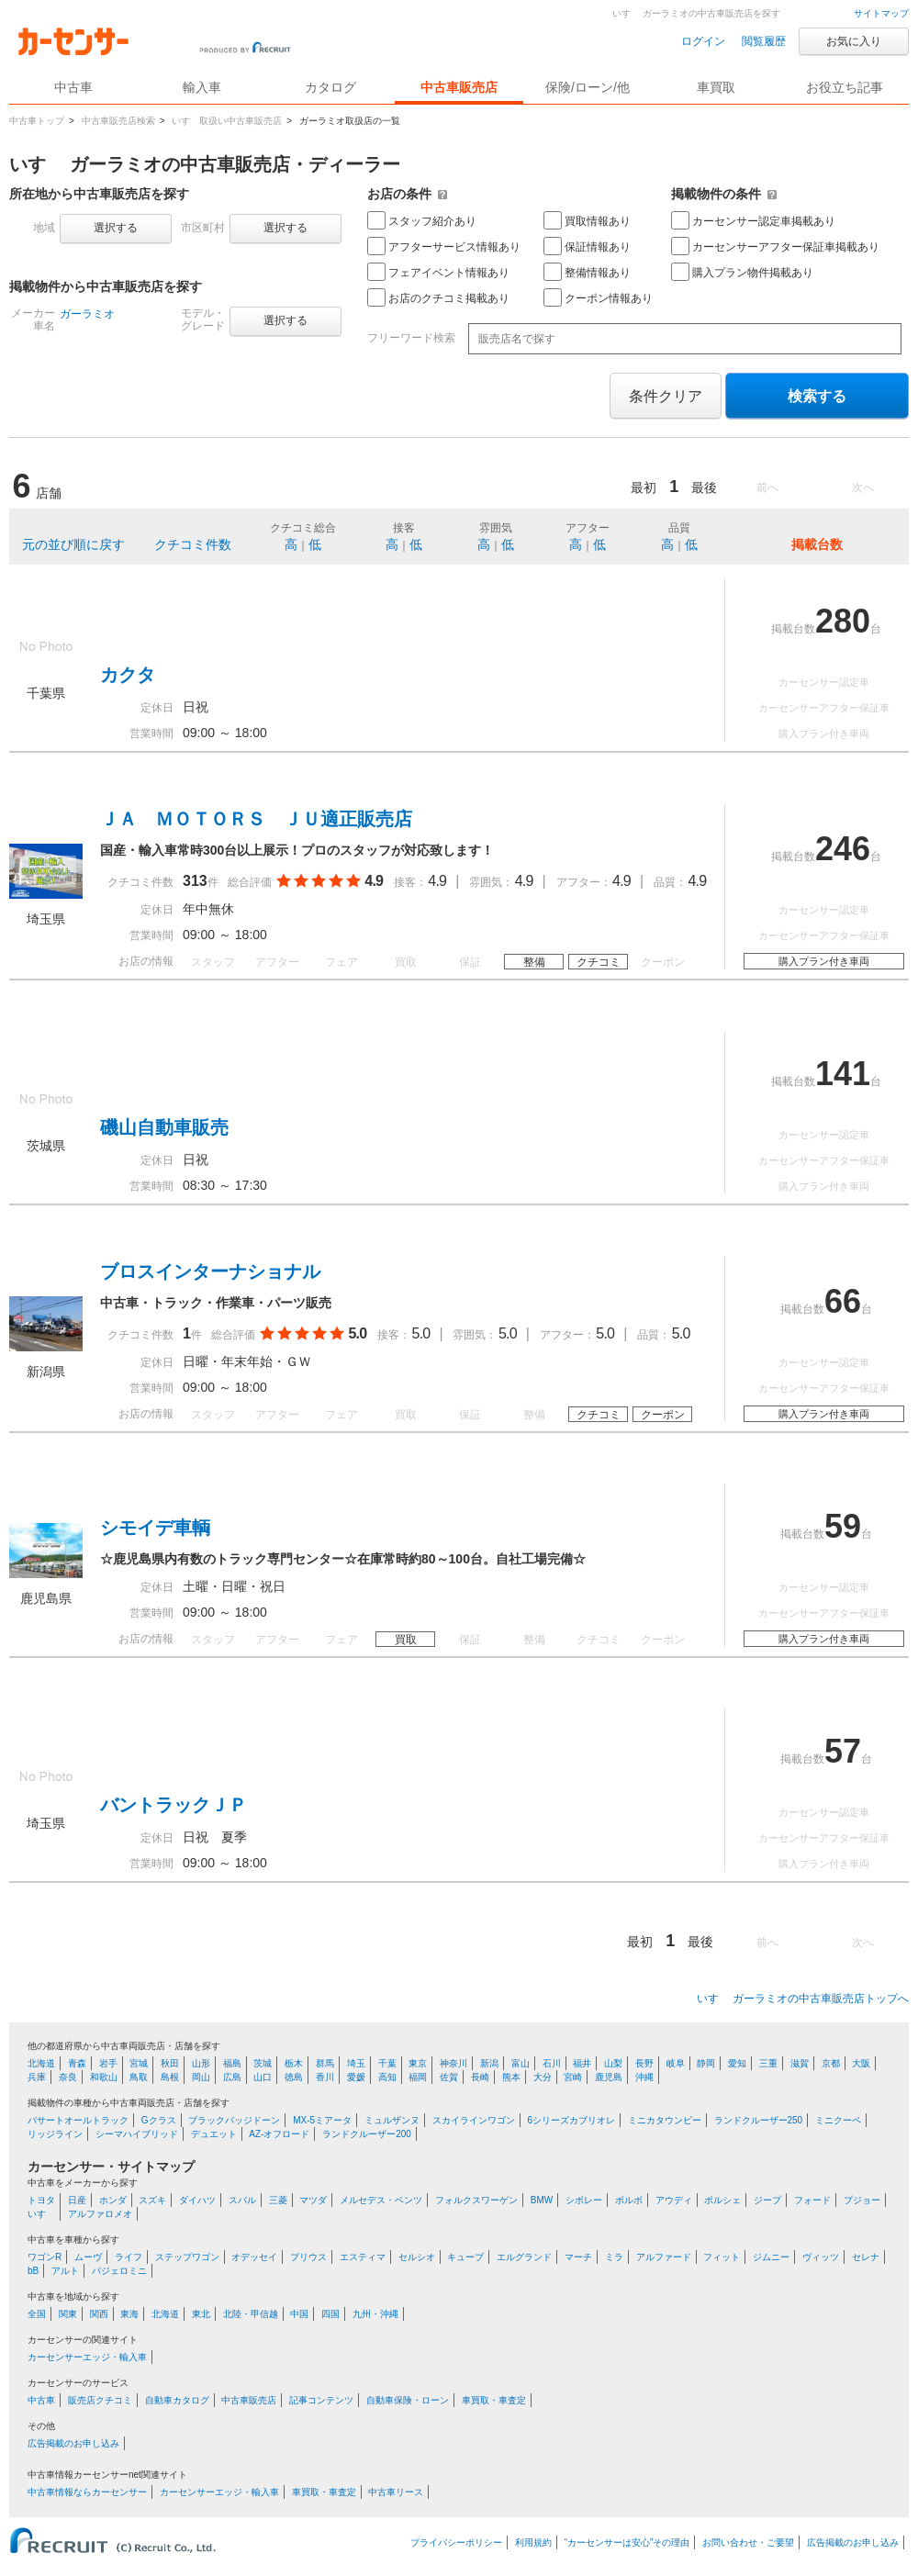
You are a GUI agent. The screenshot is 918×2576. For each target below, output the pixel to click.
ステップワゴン (187, 2257)
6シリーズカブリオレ (571, 2120)
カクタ (127, 675)
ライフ (128, 2257)
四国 (330, 2314)
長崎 (480, 2077)
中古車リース (395, 2492)
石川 (552, 2063)
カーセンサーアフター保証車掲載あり (775, 246)
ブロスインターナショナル (210, 1271)
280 (842, 621)
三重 (768, 2063)
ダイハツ (197, 2200)
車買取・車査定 (494, 2400)
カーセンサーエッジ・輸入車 (87, 2357)
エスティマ (363, 2257)
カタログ (330, 87)
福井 (582, 2063)
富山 (520, 2063)
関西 (99, 2314)
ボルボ (629, 2200)
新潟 (489, 2063)
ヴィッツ (820, 2257)
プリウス (308, 2257)
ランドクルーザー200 (366, 2134)
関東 (68, 2314)
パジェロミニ (119, 2271)
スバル (242, 2200)
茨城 (262, 2063)
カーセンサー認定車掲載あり (753, 220)
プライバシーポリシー (456, 2542)
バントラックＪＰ (173, 1805)
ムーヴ (88, 2257)
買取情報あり (587, 220)
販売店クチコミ (100, 2400)
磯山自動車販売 (164, 1127)
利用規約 (533, 2542)
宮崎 (573, 2077)
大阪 (861, 2063)
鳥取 (138, 2077)
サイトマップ (881, 13)
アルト (65, 2271)
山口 (262, 2077)
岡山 (201, 2077)
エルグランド (524, 2257)
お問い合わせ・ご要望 (748, 2542)
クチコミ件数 (192, 544)
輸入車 (202, 87)
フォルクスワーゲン (476, 2200)
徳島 (294, 2077)
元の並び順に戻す (73, 544)
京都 (831, 2063)
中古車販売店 (459, 87)
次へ (863, 487)
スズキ (152, 2200)
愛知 (737, 2063)
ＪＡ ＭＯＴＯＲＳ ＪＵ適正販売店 (256, 819)
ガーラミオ (87, 313)
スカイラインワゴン (473, 2120)
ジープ (767, 2200)
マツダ (313, 2200)
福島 (232, 2063)
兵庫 (37, 2077)
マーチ (578, 2257)
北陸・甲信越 (250, 2314)
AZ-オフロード (279, 2134)
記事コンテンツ (321, 2400)
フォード (812, 2200)
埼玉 (356, 2063)
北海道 (41, 2063)
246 (842, 849)
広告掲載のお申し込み (73, 2443)
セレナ (865, 2257)
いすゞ (41, 2214)
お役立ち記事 (844, 87)
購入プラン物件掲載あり (742, 272)
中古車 (41, 2400)
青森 (77, 2063)
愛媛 (356, 2077)
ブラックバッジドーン (234, 2120)
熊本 (511, 2077)
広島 (232, 2077)
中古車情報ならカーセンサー (87, 2492)
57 (842, 1751)
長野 (644, 2063)
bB (33, 2271)
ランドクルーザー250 (758, 2120)
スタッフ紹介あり (421, 220)
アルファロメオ (100, 2214)
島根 (170, 2077)
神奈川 (453, 2063)
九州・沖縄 (375, 2314)
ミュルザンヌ (392, 2120)
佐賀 (449, 2077)
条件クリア (665, 396)
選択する (116, 227)
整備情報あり (587, 272)
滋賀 (799, 2063)
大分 (542, 2077)
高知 (387, 2077)
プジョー (862, 2200)
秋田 (170, 2063)
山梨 (613, 2063)
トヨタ (41, 2200)
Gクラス (158, 2120)
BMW (542, 2200)
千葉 (387, 2063)
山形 (201, 2063)
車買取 (716, 87)
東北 (201, 2314)
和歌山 (104, 2077)
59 (842, 1526)
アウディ (673, 2200)
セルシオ (416, 2257)
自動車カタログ (177, 2400)
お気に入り (853, 41)
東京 (418, 2063)
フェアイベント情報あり (438, 272)
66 (842, 1301)
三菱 (278, 2200)
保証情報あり (587, 246)
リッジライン (55, 2134)
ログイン (703, 41)
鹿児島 (608, 2077)
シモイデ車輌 (155, 1528)
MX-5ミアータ (322, 2120)
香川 (325, 2077)
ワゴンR (45, 2257)
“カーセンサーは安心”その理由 (627, 2542)
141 (842, 1073)
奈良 (68, 2077)
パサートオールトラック (78, 2120)
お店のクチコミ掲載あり (438, 297)
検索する (817, 396)
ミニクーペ (838, 2120)
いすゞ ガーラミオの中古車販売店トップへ (803, 1998)
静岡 (706, 2063)
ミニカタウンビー (664, 2120)
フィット (721, 2257)
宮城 (138, 2063)
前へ (767, 487)
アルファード (663, 2257)
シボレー (583, 2200)
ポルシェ (722, 2200)
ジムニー (771, 2257)
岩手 (108, 2063)
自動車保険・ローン (407, 2400)
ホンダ (113, 2200)
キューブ (465, 2257)
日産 (77, 2200)
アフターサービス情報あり (444, 246)
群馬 (325, 2063)
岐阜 (675, 2063)
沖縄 (644, 2077)
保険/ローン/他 (587, 87)
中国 (299, 2314)
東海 (129, 2314)
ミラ (614, 2257)
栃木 (294, 2063)
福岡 (418, 2077)
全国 (37, 2314)
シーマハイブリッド (136, 2134)
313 (195, 881)
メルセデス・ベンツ (381, 2200)
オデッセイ (254, 2257)
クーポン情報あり (598, 297)
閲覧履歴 (764, 41)
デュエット (214, 2134)
